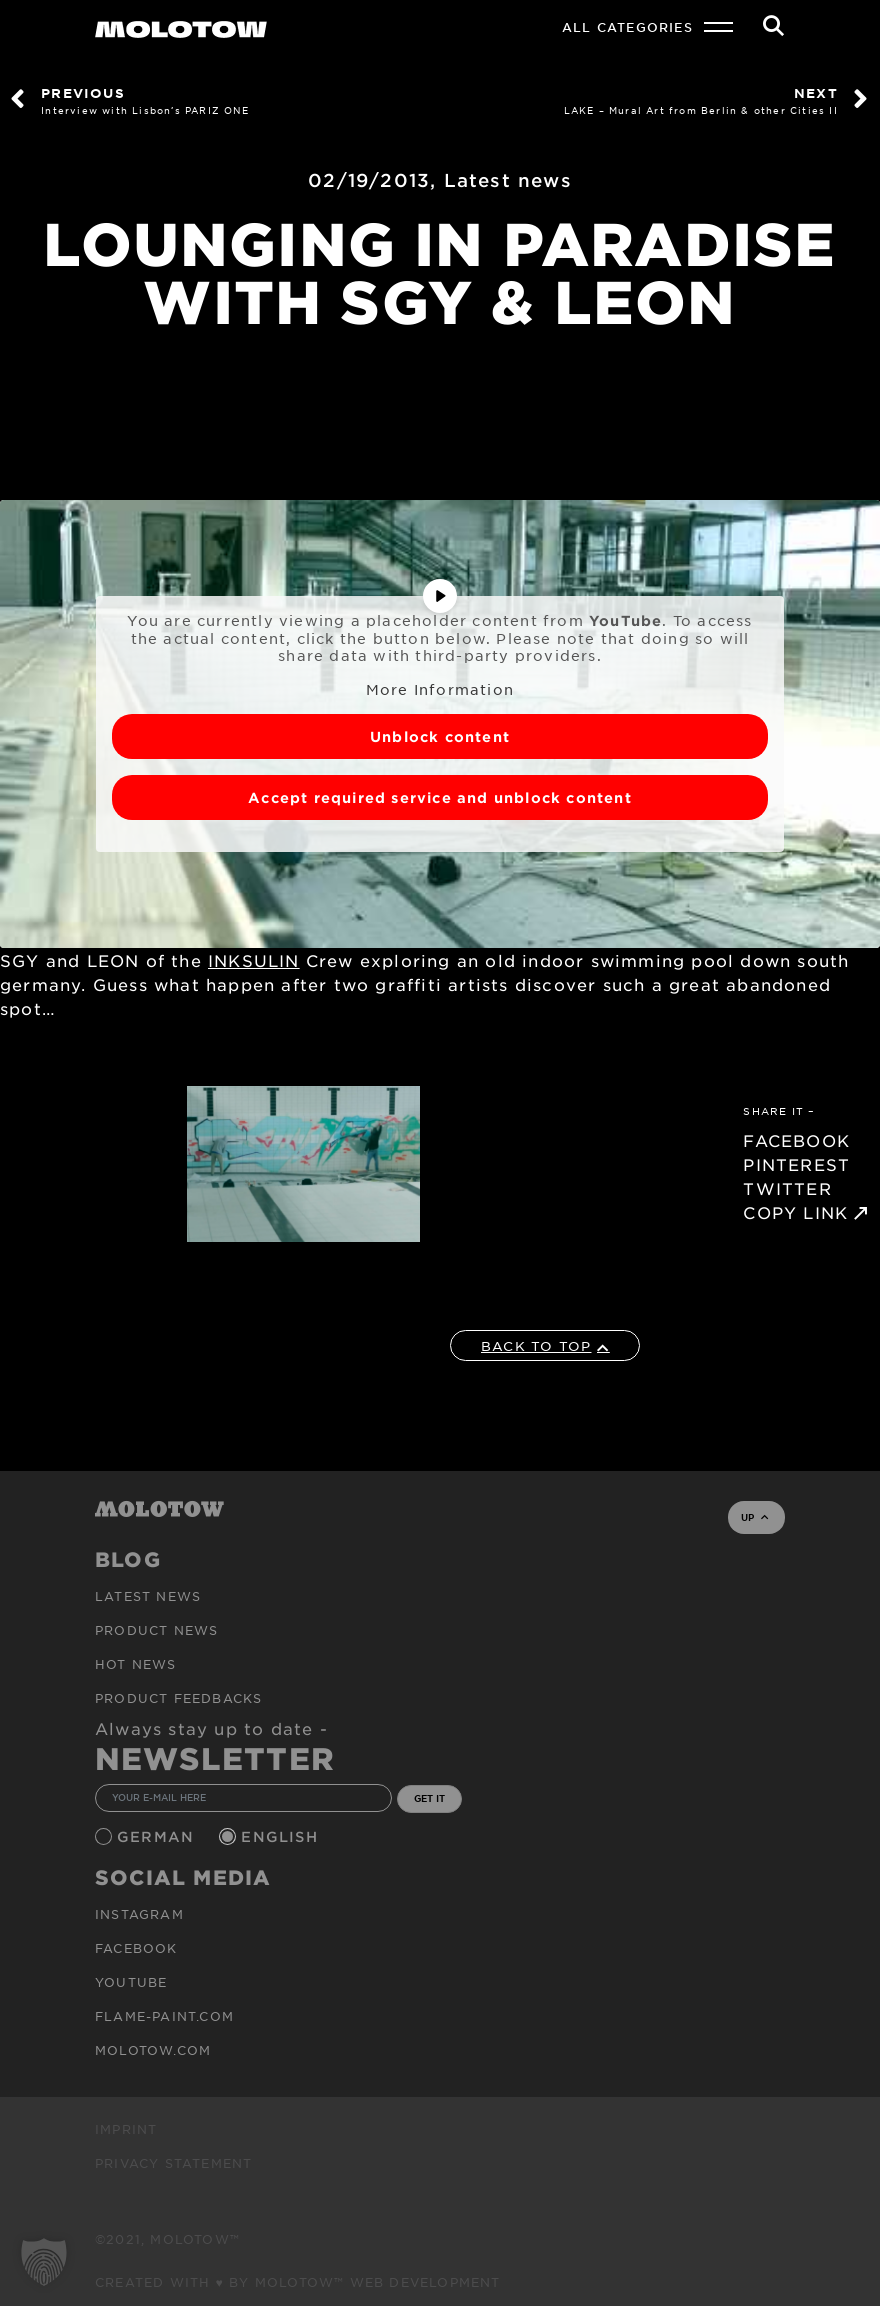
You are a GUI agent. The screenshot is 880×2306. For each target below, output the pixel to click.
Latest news (508, 180)
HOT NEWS (136, 1664)
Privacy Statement (173, 2163)
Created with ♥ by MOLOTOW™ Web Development (298, 2282)
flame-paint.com (164, 2016)
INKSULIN (254, 960)
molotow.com (153, 2050)
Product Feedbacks (178, 1698)
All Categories (627, 27)
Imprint (126, 2129)
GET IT (429, 1798)
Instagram (139, 1914)
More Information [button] (440, 688)
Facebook (136, 1948)
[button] (44, 2262)
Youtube (131, 1982)
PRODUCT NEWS (156, 1630)
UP (754, 1517)
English (282, 1836)
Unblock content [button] (440, 736)
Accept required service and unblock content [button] (440, 797)
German (158, 1836)
